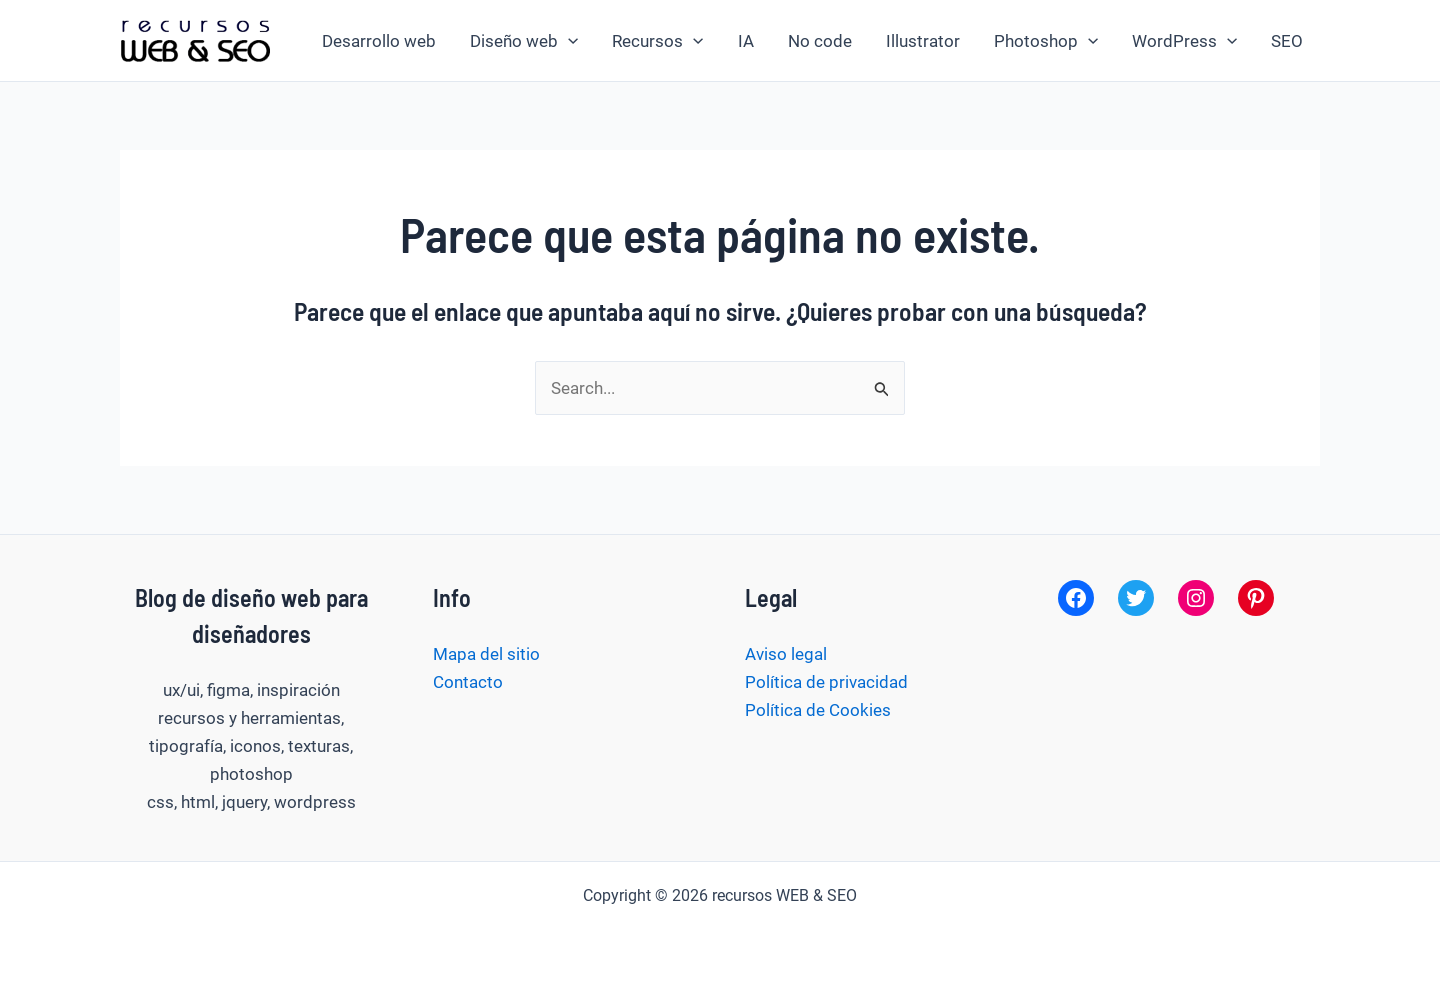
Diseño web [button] (524, 41)
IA (746, 41)
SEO (1287, 41)
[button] (568, 41)
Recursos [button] (657, 41)
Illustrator (923, 41)
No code (820, 41)
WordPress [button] (1184, 41)
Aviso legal (786, 654)
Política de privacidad (826, 682)
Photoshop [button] (1046, 41)
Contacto (468, 682)
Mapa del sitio (486, 654)
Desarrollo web (379, 41)
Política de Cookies (818, 710)
